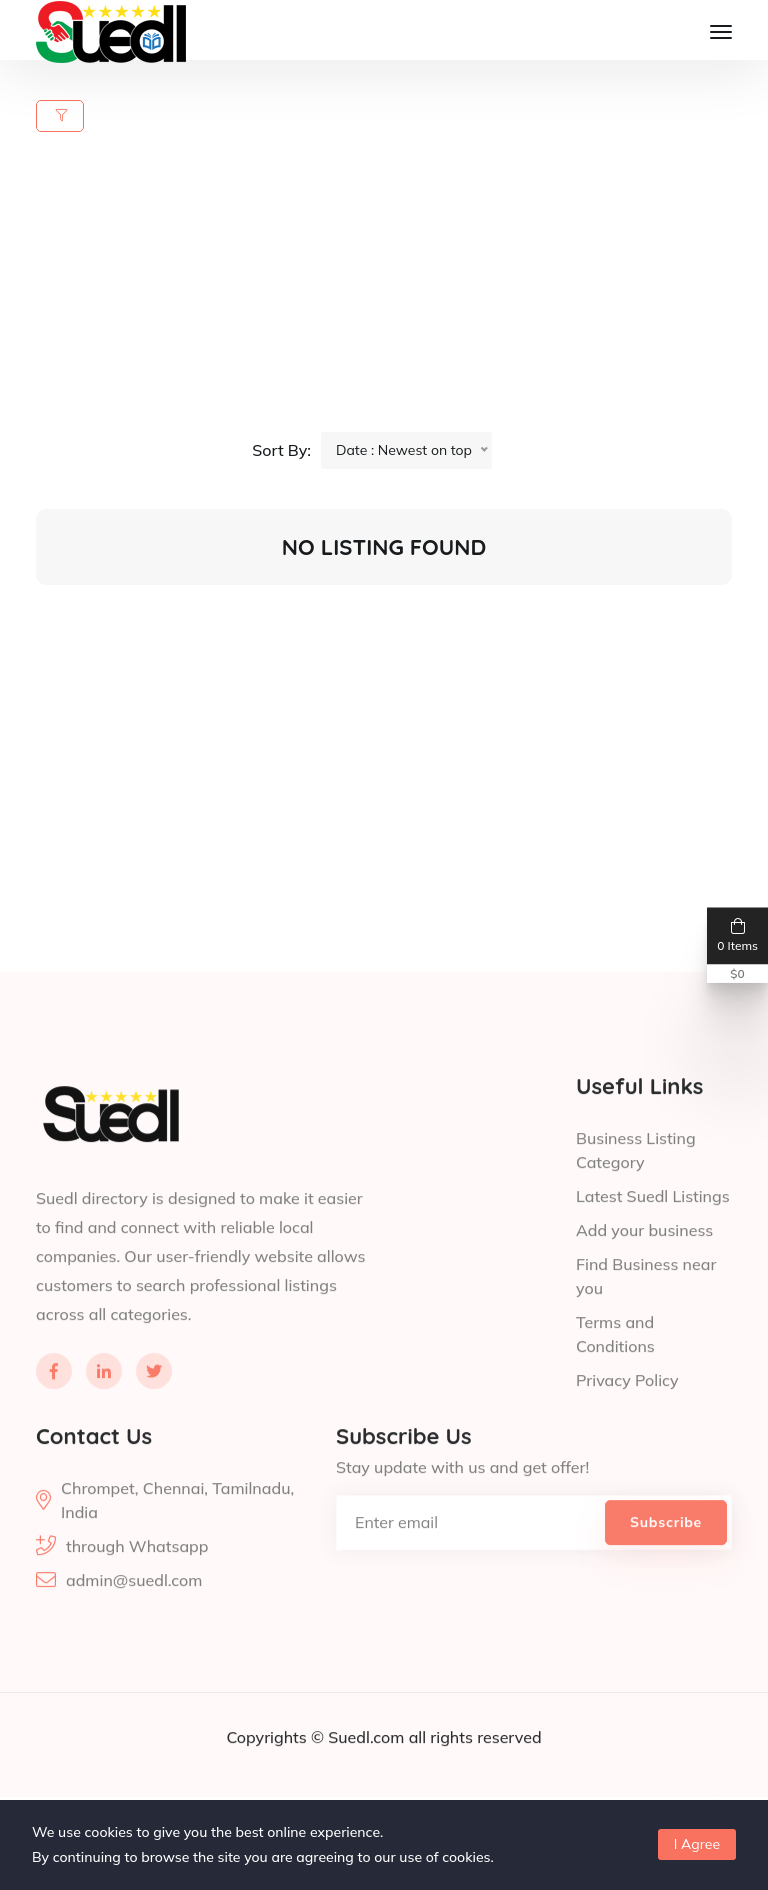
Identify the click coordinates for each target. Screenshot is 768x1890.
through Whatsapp (137, 1590)
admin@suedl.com (134, 1624)
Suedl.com (368, 1781)
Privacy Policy (627, 1424)
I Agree (697, 1844)
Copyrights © (277, 1781)
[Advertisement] (396, 292)
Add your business (644, 1274)
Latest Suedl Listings (653, 1240)
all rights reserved (475, 1781)
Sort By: (281, 450)
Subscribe (666, 1566)
